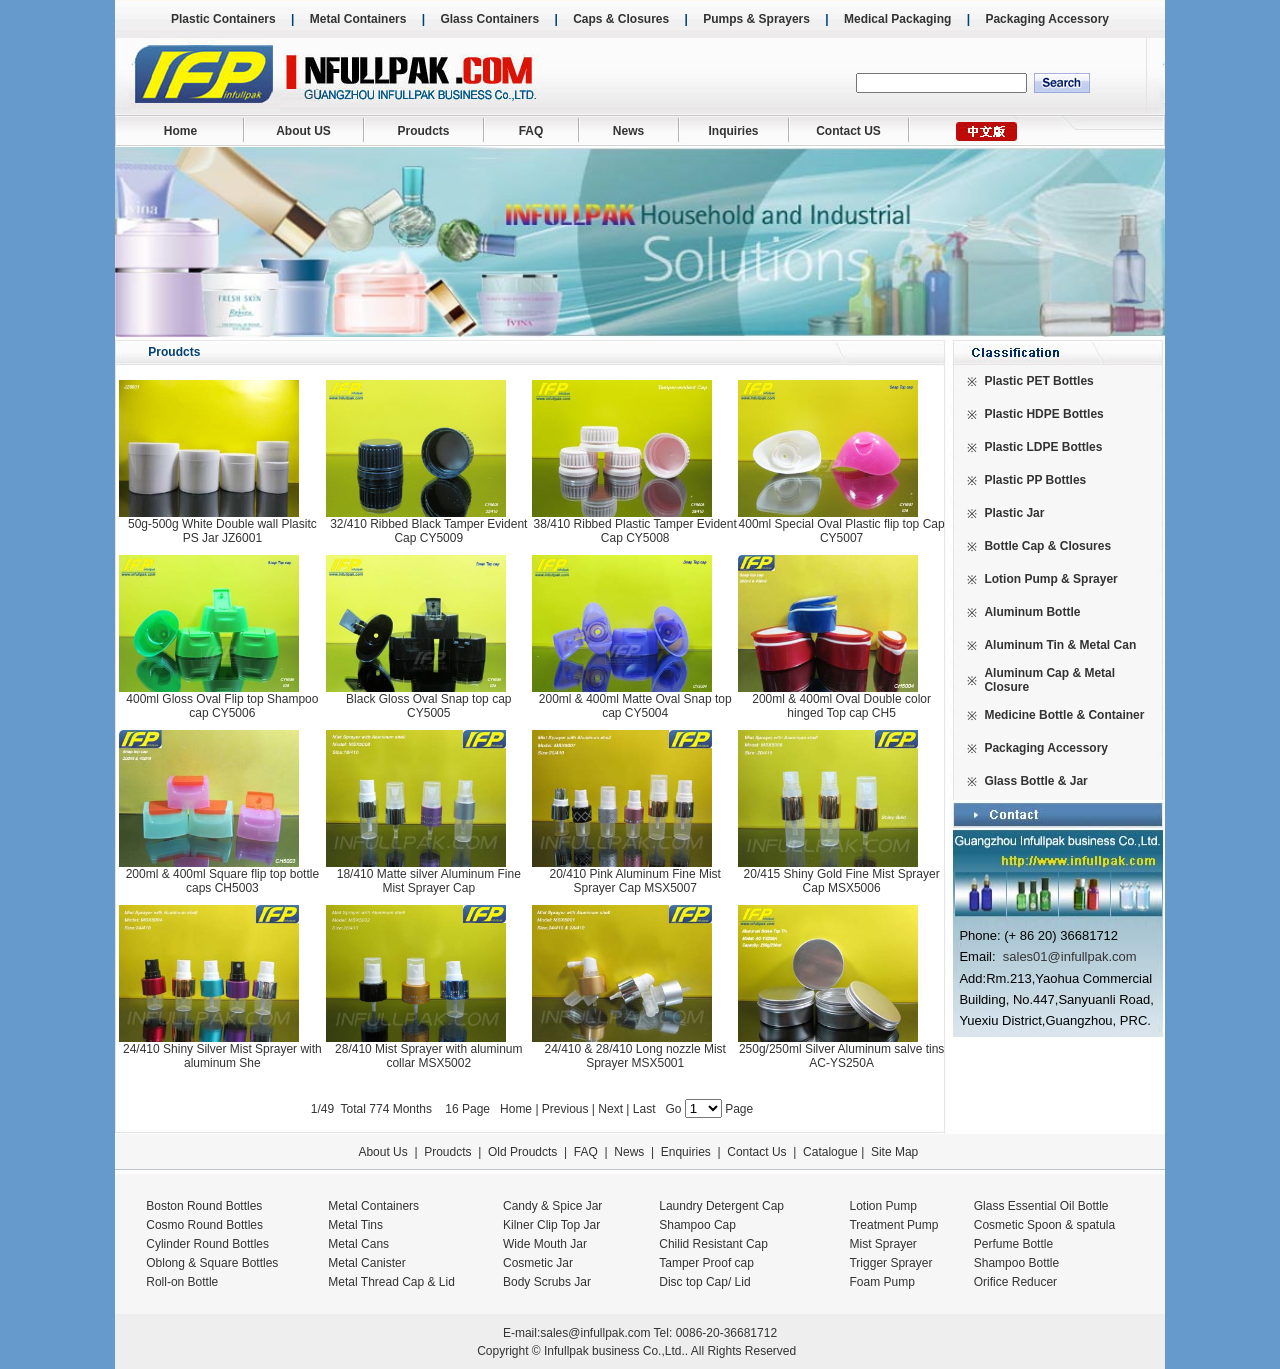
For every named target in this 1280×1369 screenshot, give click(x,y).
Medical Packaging (897, 19)
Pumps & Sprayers (756, 19)
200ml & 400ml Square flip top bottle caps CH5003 (222, 881)
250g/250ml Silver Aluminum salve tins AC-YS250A (841, 1056)
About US (303, 131)
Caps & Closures (621, 19)
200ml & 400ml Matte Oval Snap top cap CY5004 (635, 706)
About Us (382, 1152)
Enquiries (683, 1152)
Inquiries (733, 131)
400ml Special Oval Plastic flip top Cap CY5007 (842, 531)
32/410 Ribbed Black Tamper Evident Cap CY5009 (428, 531)
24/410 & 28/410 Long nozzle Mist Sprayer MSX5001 (634, 1056)
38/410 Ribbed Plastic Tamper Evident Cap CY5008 (635, 531)
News (628, 131)
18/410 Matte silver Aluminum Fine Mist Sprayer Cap (429, 881)
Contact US (848, 131)
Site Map (894, 1152)
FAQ (531, 131)
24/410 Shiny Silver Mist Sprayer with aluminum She (222, 1056)
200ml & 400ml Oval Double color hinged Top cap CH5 (841, 706)
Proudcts (423, 131)
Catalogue (830, 1152)
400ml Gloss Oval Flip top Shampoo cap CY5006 (222, 706)
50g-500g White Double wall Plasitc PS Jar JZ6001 (222, 531)
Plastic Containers (223, 19)
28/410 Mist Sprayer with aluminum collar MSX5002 (428, 1056)
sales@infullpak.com (595, 1333)
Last (646, 1109)
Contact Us (756, 1152)
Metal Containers (358, 19)
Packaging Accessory (1047, 19)
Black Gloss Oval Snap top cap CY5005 (428, 706)
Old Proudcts (522, 1152)
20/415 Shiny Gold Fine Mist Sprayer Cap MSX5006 (842, 881)
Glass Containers (489, 19)
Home (180, 131)
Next (610, 1109)
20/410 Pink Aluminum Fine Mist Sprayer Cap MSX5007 (634, 881)
